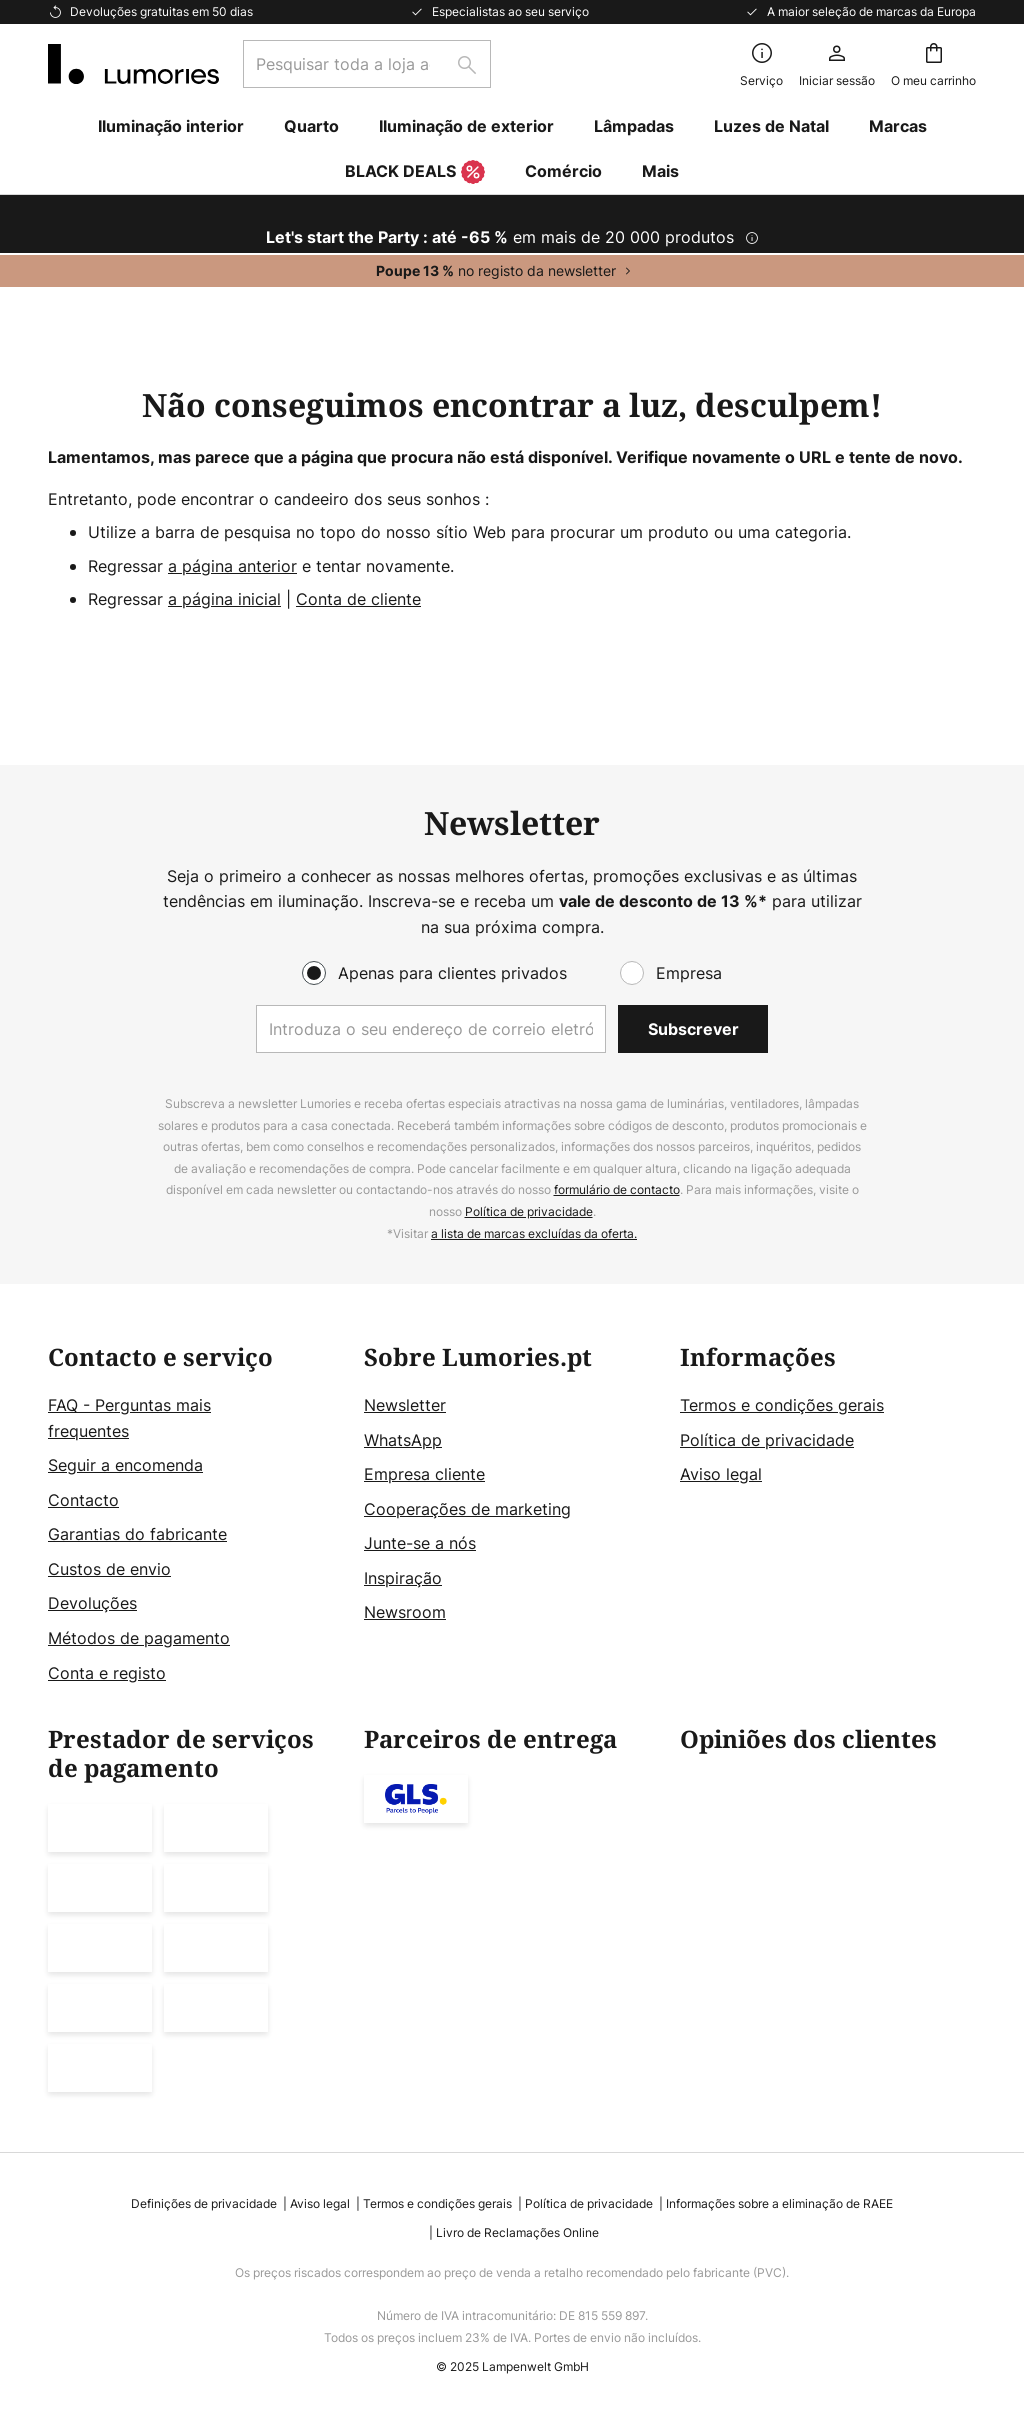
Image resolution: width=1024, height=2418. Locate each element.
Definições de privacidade (204, 2203)
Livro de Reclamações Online (517, 2232)
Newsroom (405, 1612)
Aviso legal (721, 1474)
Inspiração (403, 1578)
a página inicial (224, 599)
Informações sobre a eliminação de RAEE (779, 2203)
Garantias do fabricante (137, 1534)
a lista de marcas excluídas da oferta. (534, 1233)
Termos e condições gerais (782, 1405)
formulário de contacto (617, 1189)
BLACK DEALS (415, 173)
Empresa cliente (424, 1474)
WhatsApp (403, 1440)
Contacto (83, 1500)
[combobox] (367, 64)
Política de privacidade (529, 1211)
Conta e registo (107, 1673)
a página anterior (232, 566)
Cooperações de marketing (467, 1509)
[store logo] (133, 64)
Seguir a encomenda (125, 1465)
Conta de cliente (358, 599)
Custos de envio (109, 1569)
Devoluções (92, 1603)
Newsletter (405, 1405)
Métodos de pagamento (139, 1638)
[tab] (196, 1515)
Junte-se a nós (420, 1543)
